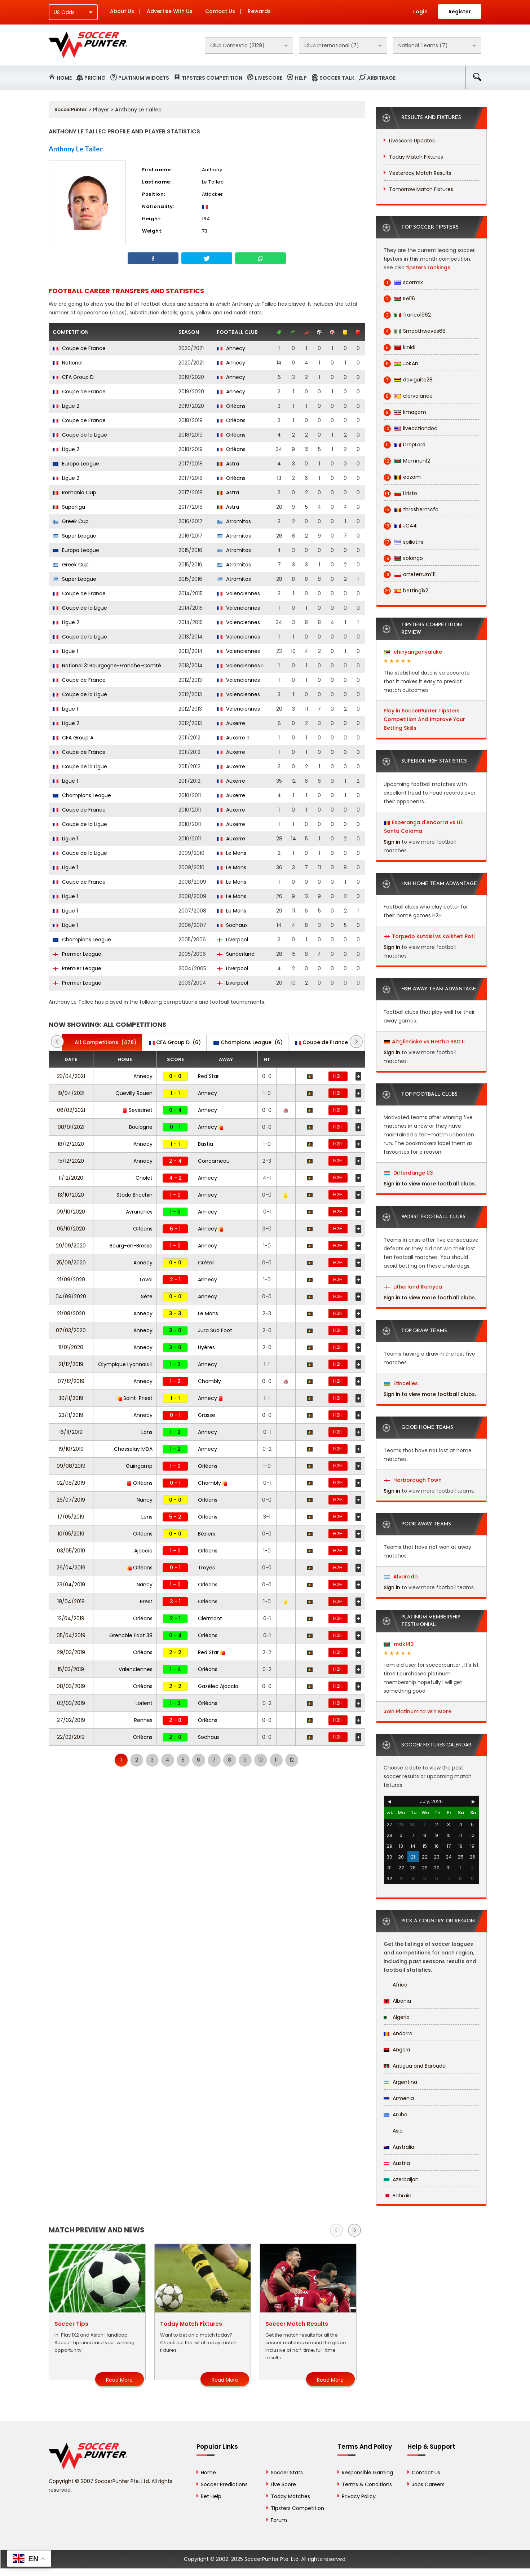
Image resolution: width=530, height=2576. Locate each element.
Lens (147, 1516)
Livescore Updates (412, 140)
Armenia (399, 2098)
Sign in (392, 841)
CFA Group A (73, 737)
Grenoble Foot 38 (131, 1635)
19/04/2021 (70, 1093)
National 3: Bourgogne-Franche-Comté (107, 665)
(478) (101, 1042)
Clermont (210, 1618)
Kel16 (399, 298)
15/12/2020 (71, 1161)
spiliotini (403, 542)
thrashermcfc (411, 509)
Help (301, 77)
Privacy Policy (359, 2496)
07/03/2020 (71, 1330)
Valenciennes (238, 593)
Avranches (139, 1211)
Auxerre (231, 723)
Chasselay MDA (133, 1449)
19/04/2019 (71, 1601)
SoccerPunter (70, 109)
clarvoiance (408, 396)
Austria (397, 2163)
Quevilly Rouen (134, 1093)
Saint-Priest (135, 1398)
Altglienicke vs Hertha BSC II (428, 1041)
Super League (74, 535)
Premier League (77, 954)
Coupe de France (79, 348)
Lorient (144, 1703)
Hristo (400, 493)
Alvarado (401, 1576)
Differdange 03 (408, 1172)
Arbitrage (381, 77)
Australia (399, 2147)
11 (276, 1759)
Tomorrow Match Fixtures (421, 189)
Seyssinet (138, 1110)
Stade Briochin (134, 1194)
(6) (175, 1042)
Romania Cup (74, 492)
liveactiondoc (410, 428)
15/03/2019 (71, 1669)
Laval (146, 1279)
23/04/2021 (71, 1076)
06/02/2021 (71, 1110)
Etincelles (401, 1383)
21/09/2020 (71, 1279)
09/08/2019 (71, 1466)
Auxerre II (233, 737)
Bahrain (397, 2195)
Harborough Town (413, 1480)
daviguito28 (408, 380)
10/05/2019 (71, 1533)
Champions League (82, 795)
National (68, 362)
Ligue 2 (66, 406)
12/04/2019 (70, 1618)
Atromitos (234, 521)
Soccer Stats (287, 2472)
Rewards (259, 11)
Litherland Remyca (413, 1286)
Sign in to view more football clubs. (430, 1183)
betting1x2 (406, 591)
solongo (403, 558)
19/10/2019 (71, 1449)
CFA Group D (73, 377)
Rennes (143, 1720)
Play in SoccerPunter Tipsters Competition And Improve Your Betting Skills (424, 719)
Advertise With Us (170, 11)
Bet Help (211, 2496)
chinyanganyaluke (413, 651)
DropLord (404, 445)
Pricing (95, 77)
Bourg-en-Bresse (131, 1245)
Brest (146, 1601)
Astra (228, 463)
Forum (279, 2520)
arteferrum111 (410, 574)
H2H (338, 1076)
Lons (147, 1432)
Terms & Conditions (367, 2484)
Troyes (206, 1567)
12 (292, 1759)
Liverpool (232, 939)
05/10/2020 (71, 1228)
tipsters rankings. (428, 267)
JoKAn (401, 363)
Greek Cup (71, 521)
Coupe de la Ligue (80, 434)
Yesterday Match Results (420, 173)
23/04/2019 (71, 1584)
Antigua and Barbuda (415, 2065)
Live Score (283, 2484)
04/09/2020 (71, 1296)
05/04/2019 (71, 1635)
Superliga (69, 507)
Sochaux (232, 925)
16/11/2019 (71, 1432)
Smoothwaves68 (415, 331)
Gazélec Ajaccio (218, 1686)
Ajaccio (143, 1550)
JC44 (400, 526)
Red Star (208, 1076)
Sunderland (236, 954)
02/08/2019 (71, 1482)
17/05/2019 (71, 1516)
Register (460, 11)
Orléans (231, 406)
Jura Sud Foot (215, 1330)
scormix (403, 282)
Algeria (397, 2017)
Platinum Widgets (143, 77)
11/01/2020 (70, 1347)
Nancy (145, 1499)
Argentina (400, 2082)
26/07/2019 (71, 1499)
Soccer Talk (336, 77)
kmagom (405, 412)
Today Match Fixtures (416, 156)
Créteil (206, 1262)
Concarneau (214, 1161)
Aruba (395, 2114)
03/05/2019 (71, 1550)
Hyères (206, 1347)
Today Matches (290, 2496)
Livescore (268, 77)
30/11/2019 (70, 1398)
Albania (397, 2001)
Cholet (144, 1177)
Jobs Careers (428, 2484)
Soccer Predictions (224, 2484)
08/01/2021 (71, 1127)
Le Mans (231, 853)
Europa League (76, 463)
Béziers (206, 1533)
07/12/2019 (71, 1381)
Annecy (231, 348)
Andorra (398, 2033)
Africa (395, 1984)
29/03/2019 (71, 1652)
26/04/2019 (71, 1567)
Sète (147, 1296)
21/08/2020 (71, 1313)
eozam (402, 477)
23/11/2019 (71, 1415)
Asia (393, 2130)
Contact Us (220, 11)
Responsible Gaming (367, 2472)
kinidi (399, 347)
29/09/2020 (71, 1245)
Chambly (209, 1381)
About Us (122, 11)
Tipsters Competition (212, 77)
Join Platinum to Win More (417, 1711)
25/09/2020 (71, 1262)
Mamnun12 (407, 461)
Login (420, 11)
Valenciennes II (240, 665)
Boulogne (141, 1127)
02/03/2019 (71, 1703)
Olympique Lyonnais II (125, 1364)
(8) (327, 1042)
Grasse (206, 1415)
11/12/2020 (71, 1177)
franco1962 (407, 315)
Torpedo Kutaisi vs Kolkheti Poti (433, 936)
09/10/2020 (71, 1211)
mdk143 (399, 1644)
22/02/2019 (71, 1737)
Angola (397, 2049)
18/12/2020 (71, 1144)
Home (64, 77)
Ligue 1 (65, 651)
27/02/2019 (71, 1720)
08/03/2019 (71, 1686)
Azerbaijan (401, 2179)
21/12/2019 (71, 1364)
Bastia (205, 1144)
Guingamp (139, 1466)
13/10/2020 (71, 1194)
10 (260, 1759)
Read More (119, 2379)
